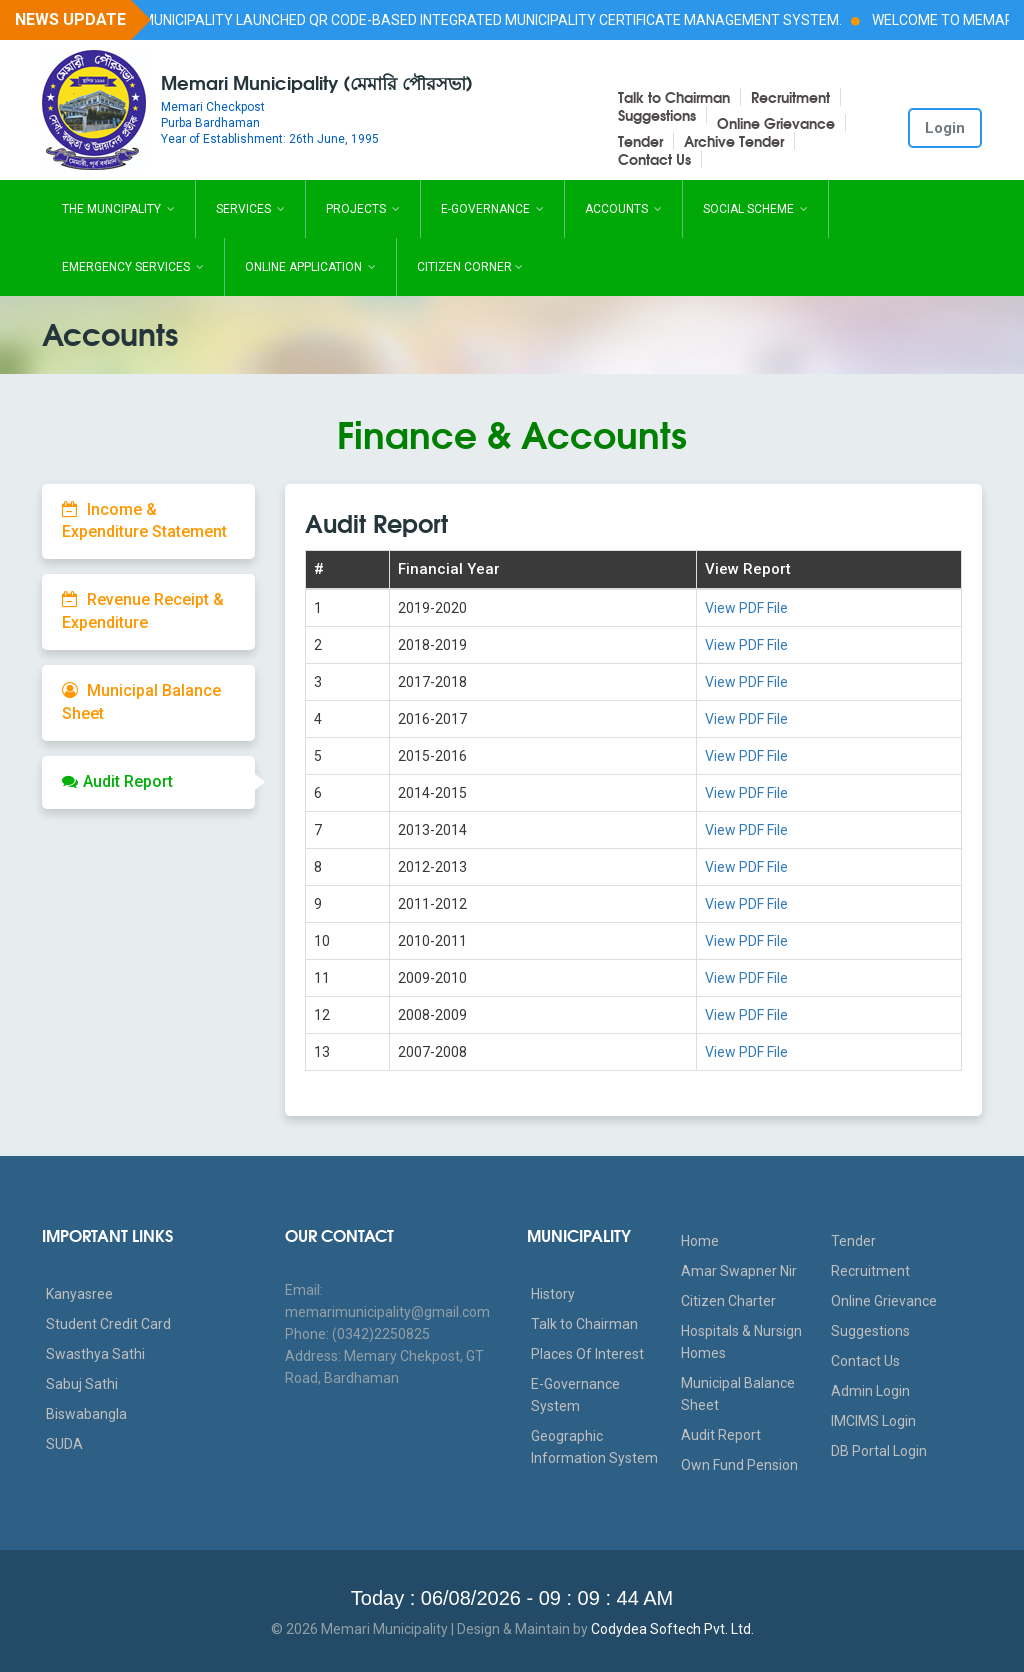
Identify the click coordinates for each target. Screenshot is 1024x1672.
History (553, 1294)
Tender (640, 141)
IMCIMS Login (873, 1421)
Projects (363, 209)
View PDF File (746, 608)
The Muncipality (118, 209)
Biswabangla (86, 1414)
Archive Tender (734, 141)
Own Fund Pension (739, 1465)
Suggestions (657, 115)
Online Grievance (776, 123)
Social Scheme (755, 209)
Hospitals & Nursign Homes (741, 1342)
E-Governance (492, 209)
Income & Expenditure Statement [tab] (144, 521)
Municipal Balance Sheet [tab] (141, 702)
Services (250, 209)
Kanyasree (79, 1294)
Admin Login (870, 1391)
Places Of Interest (587, 1354)
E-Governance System (575, 1395)
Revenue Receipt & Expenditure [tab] (143, 611)
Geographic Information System (594, 1447)
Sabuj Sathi (82, 1384)
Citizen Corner (470, 267)
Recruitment (790, 97)
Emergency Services (133, 267)
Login (945, 128)
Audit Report (721, 1435)
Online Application (310, 267)
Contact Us (654, 159)
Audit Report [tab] (117, 781)
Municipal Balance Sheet (738, 1394)
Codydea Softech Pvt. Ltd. (672, 1629)
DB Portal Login (879, 1451)
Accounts (623, 209)
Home (700, 1241)
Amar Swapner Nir (739, 1271)
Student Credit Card (108, 1324)
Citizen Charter (728, 1301)
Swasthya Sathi (95, 1354)
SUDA (64, 1444)
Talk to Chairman (674, 97)
